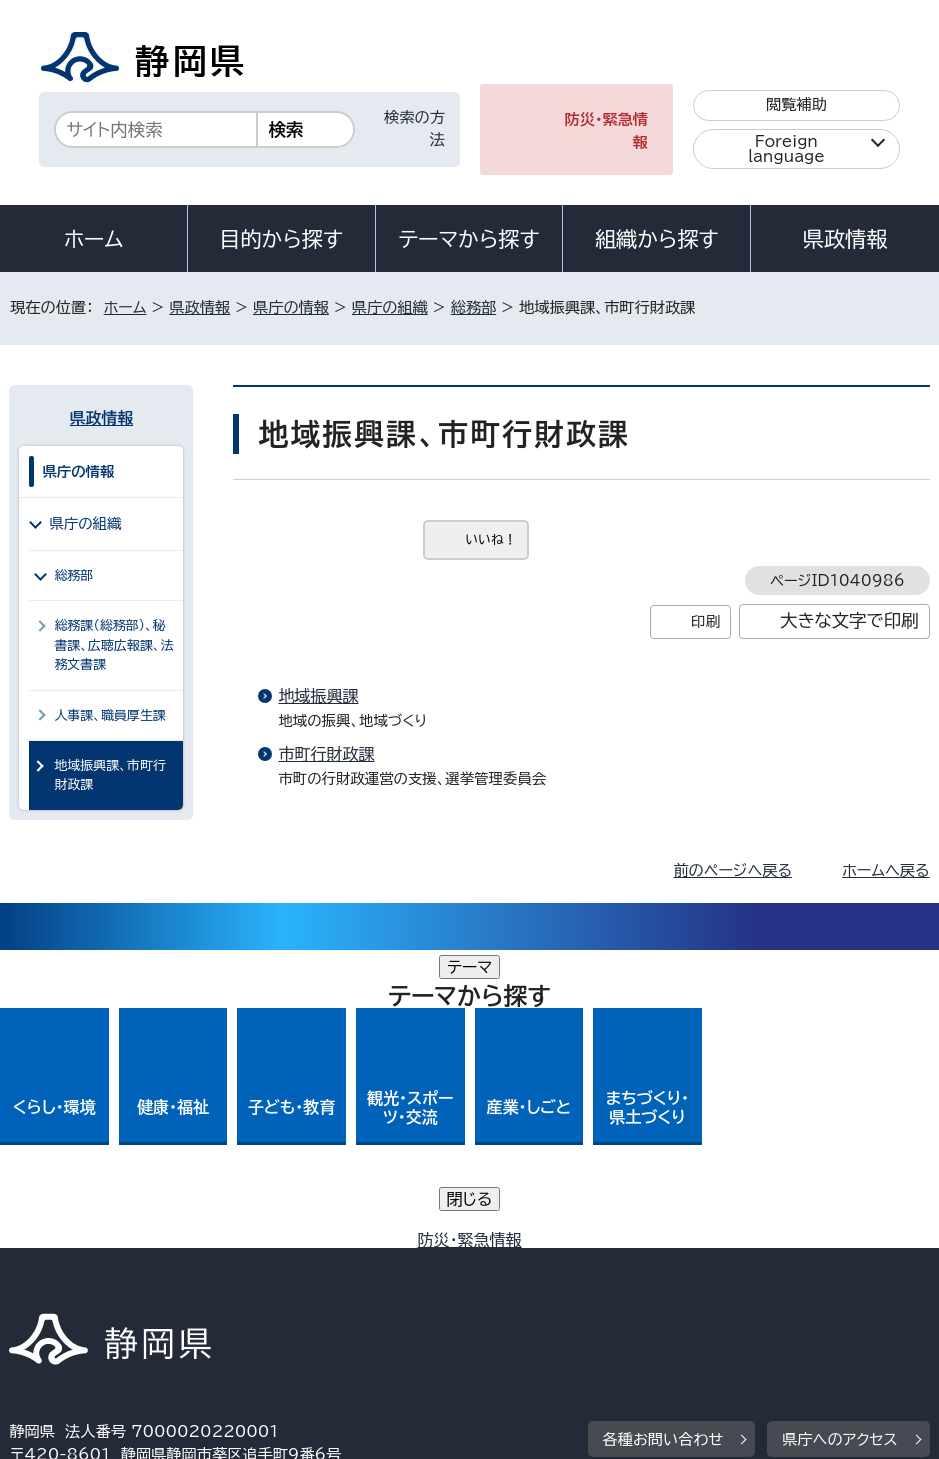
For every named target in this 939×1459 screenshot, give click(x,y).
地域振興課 (318, 696)
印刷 (705, 621)
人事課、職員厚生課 (109, 715)
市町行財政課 (326, 754)
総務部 (474, 307)
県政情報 (845, 239)
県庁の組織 (390, 307)
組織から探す (657, 239)
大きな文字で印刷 (849, 620)
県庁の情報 (291, 307)
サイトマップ (668, 1287)
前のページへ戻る (732, 870)
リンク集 (528, 1287)
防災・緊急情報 (607, 131)
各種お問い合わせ (663, 1141)
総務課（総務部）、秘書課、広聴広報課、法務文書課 (113, 645)
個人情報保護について (326, 1264)
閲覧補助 (796, 104)
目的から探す (281, 239)
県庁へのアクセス (839, 1141)
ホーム (94, 239)
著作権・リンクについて (102, 1264)
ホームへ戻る (885, 870)
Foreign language (786, 149)
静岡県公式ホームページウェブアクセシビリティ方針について (227, 1287)
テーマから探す (468, 239)
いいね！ (490, 539)
